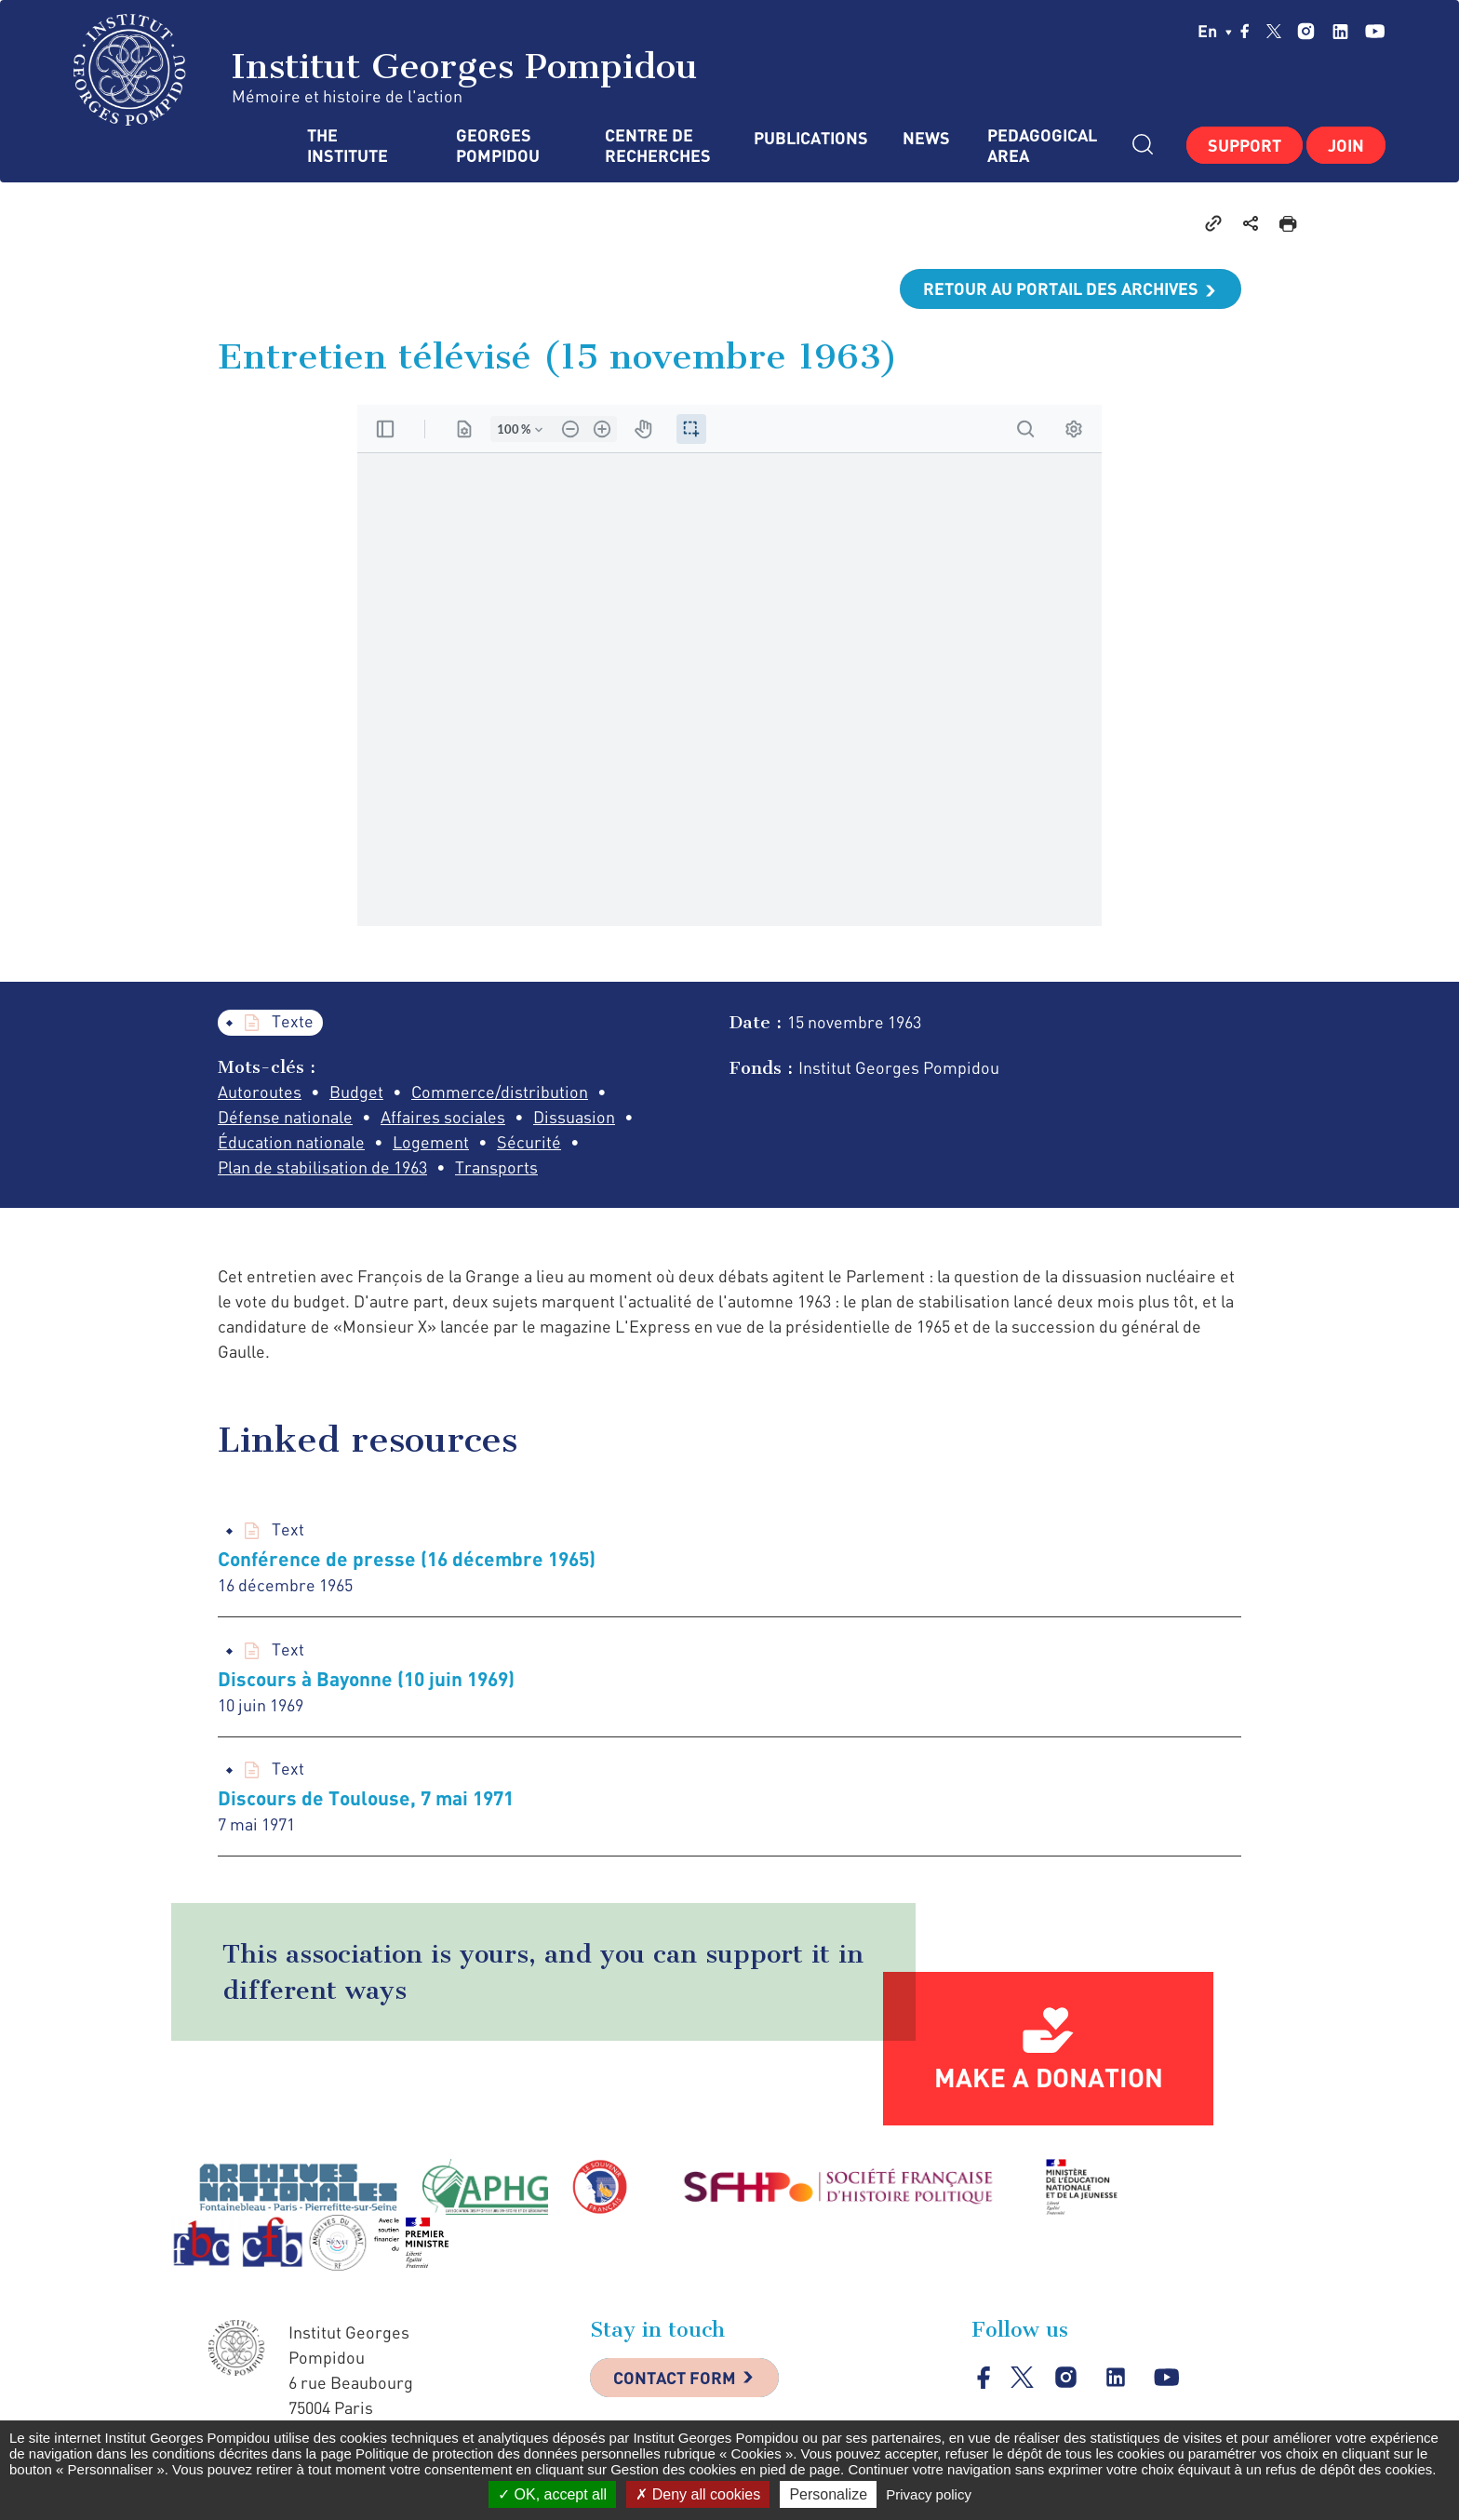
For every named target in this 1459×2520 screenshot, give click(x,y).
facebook (1245, 30)
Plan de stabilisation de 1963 (322, 1167)
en (1215, 30)
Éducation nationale (291, 1142)
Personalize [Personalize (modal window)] (828, 2494)
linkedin (1340, 31)
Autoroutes (259, 1091)
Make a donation (1048, 2077)
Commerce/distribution (499, 1091)
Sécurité (529, 1142)
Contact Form (674, 2377)
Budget (356, 1091)
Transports (496, 1167)
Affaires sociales (443, 1116)
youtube (1374, 31)
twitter (1273, 30)
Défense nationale (285, 1116)
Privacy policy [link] (928, 2494)
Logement (431, 1142)
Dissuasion (574, 1116)
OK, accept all (552, 2494)
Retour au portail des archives (1060, 288)
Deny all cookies (698, 2494)
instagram (1306, 31)
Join (1346, 145)
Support (1244, 145)
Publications (809, 138)
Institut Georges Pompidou (386, 70)
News (926, 138)
